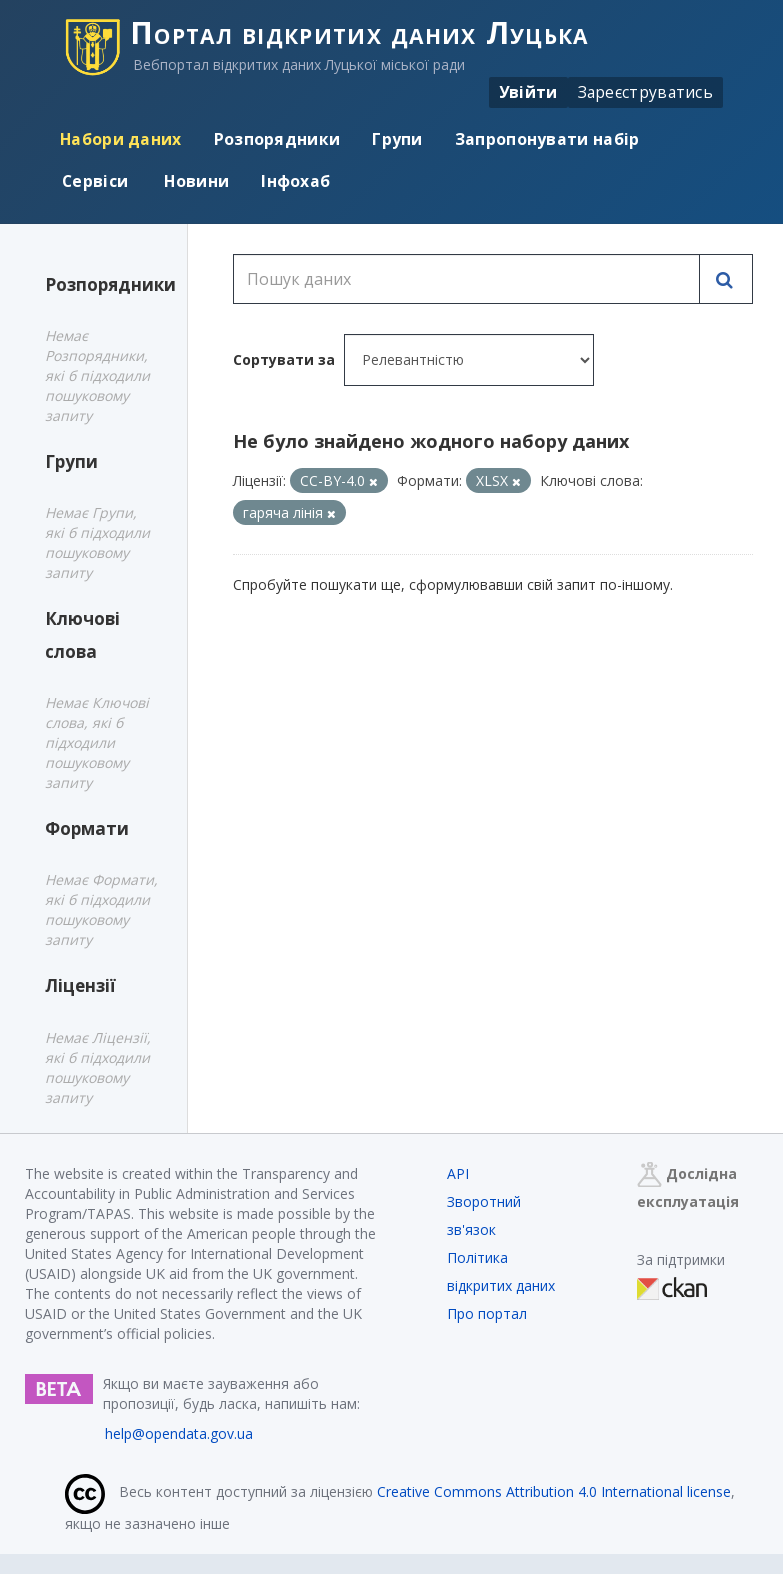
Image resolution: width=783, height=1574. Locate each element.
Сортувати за (284, 359)
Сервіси (95, 181)
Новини (194, 181)
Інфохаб (295, 181)
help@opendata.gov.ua (179, 1433)
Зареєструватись (646, 92)
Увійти (528, 92)
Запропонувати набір (547, 139)
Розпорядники (277, 139)
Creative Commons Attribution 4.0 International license (554, 1491)
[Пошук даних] (466, 279)
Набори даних (121, 139)
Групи (397, 139)
